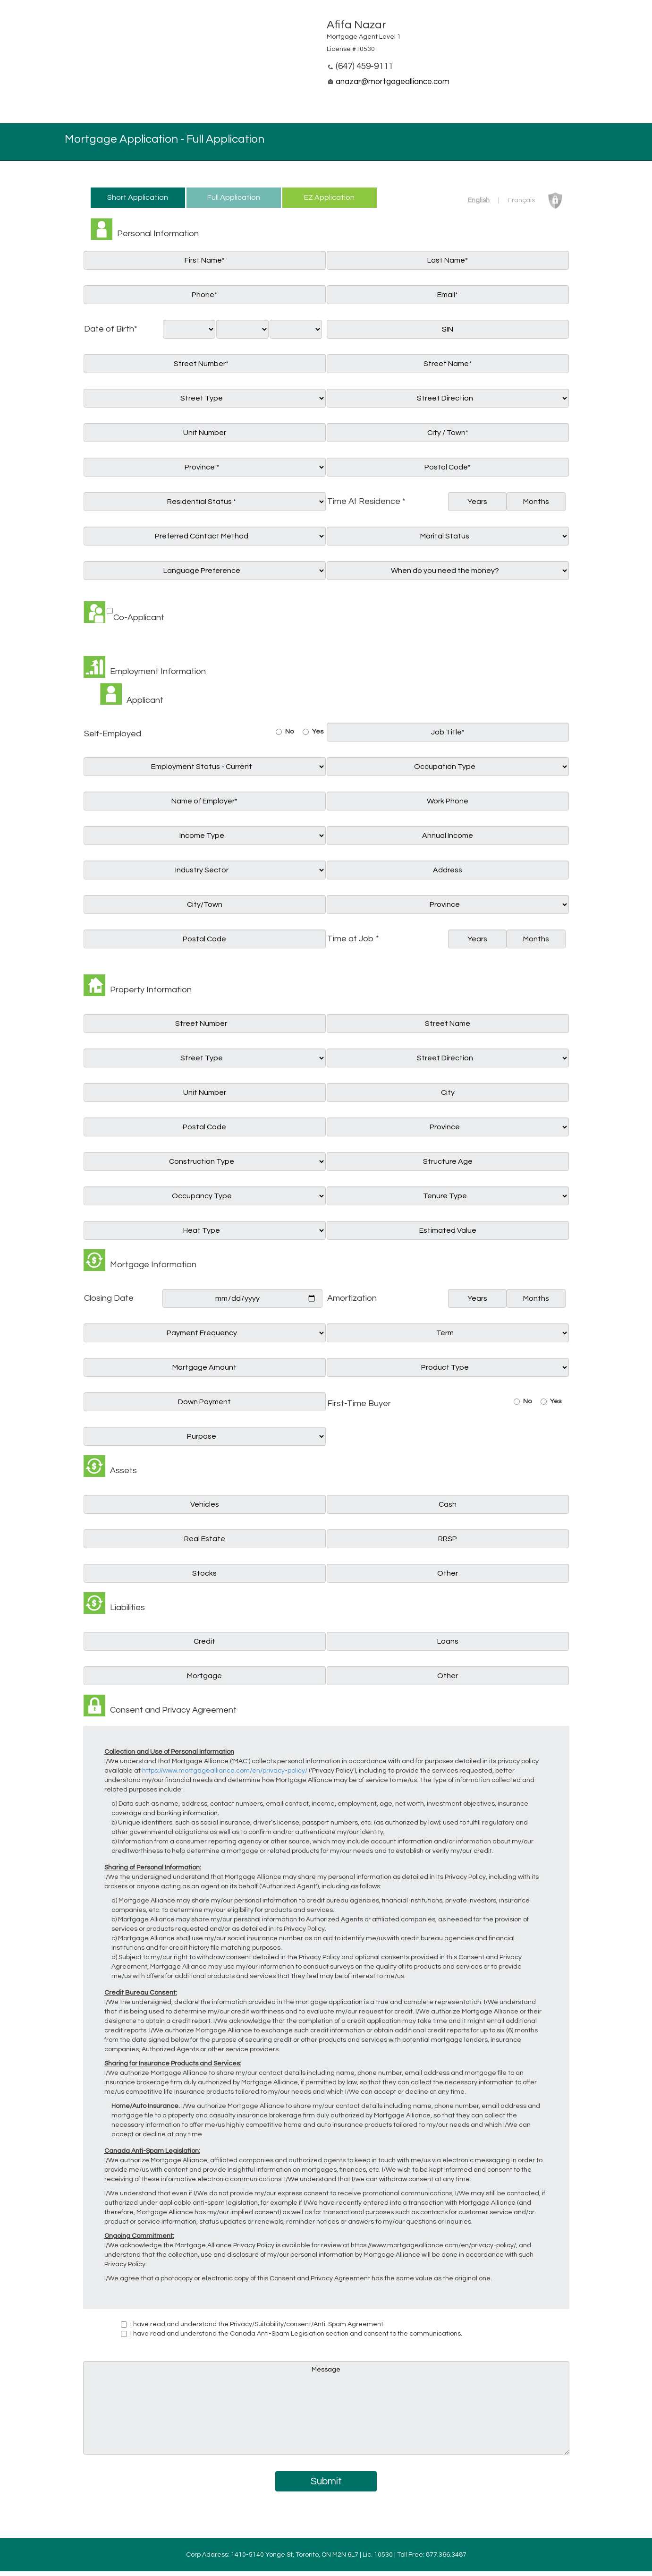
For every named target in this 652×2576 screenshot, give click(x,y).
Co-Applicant (138, 617)
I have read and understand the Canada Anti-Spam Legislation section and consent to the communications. (296, 2333)
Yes (317, 731)
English (479, 200)
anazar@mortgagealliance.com (392, 81)
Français (521, 200)
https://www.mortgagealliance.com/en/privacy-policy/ (224, 1770)
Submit (326, 2481)
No (289, 731)
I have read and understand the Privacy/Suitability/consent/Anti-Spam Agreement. (257, 2324)
